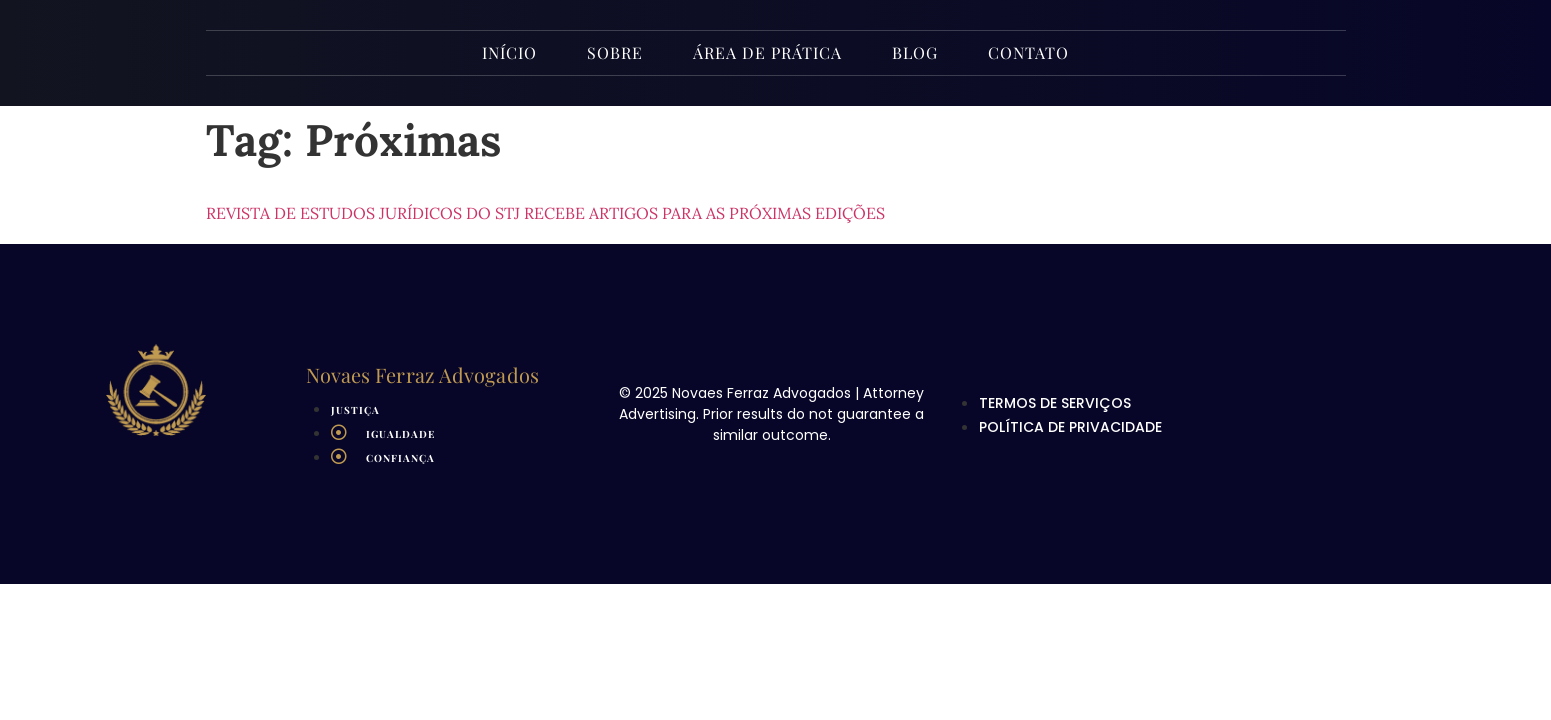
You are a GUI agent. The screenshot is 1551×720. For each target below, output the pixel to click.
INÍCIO (509, 52)
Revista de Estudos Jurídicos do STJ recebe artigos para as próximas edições (545, 213)
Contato (1028, 52)
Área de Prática (767, 52)
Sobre (615, 52)
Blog (915, 52)
